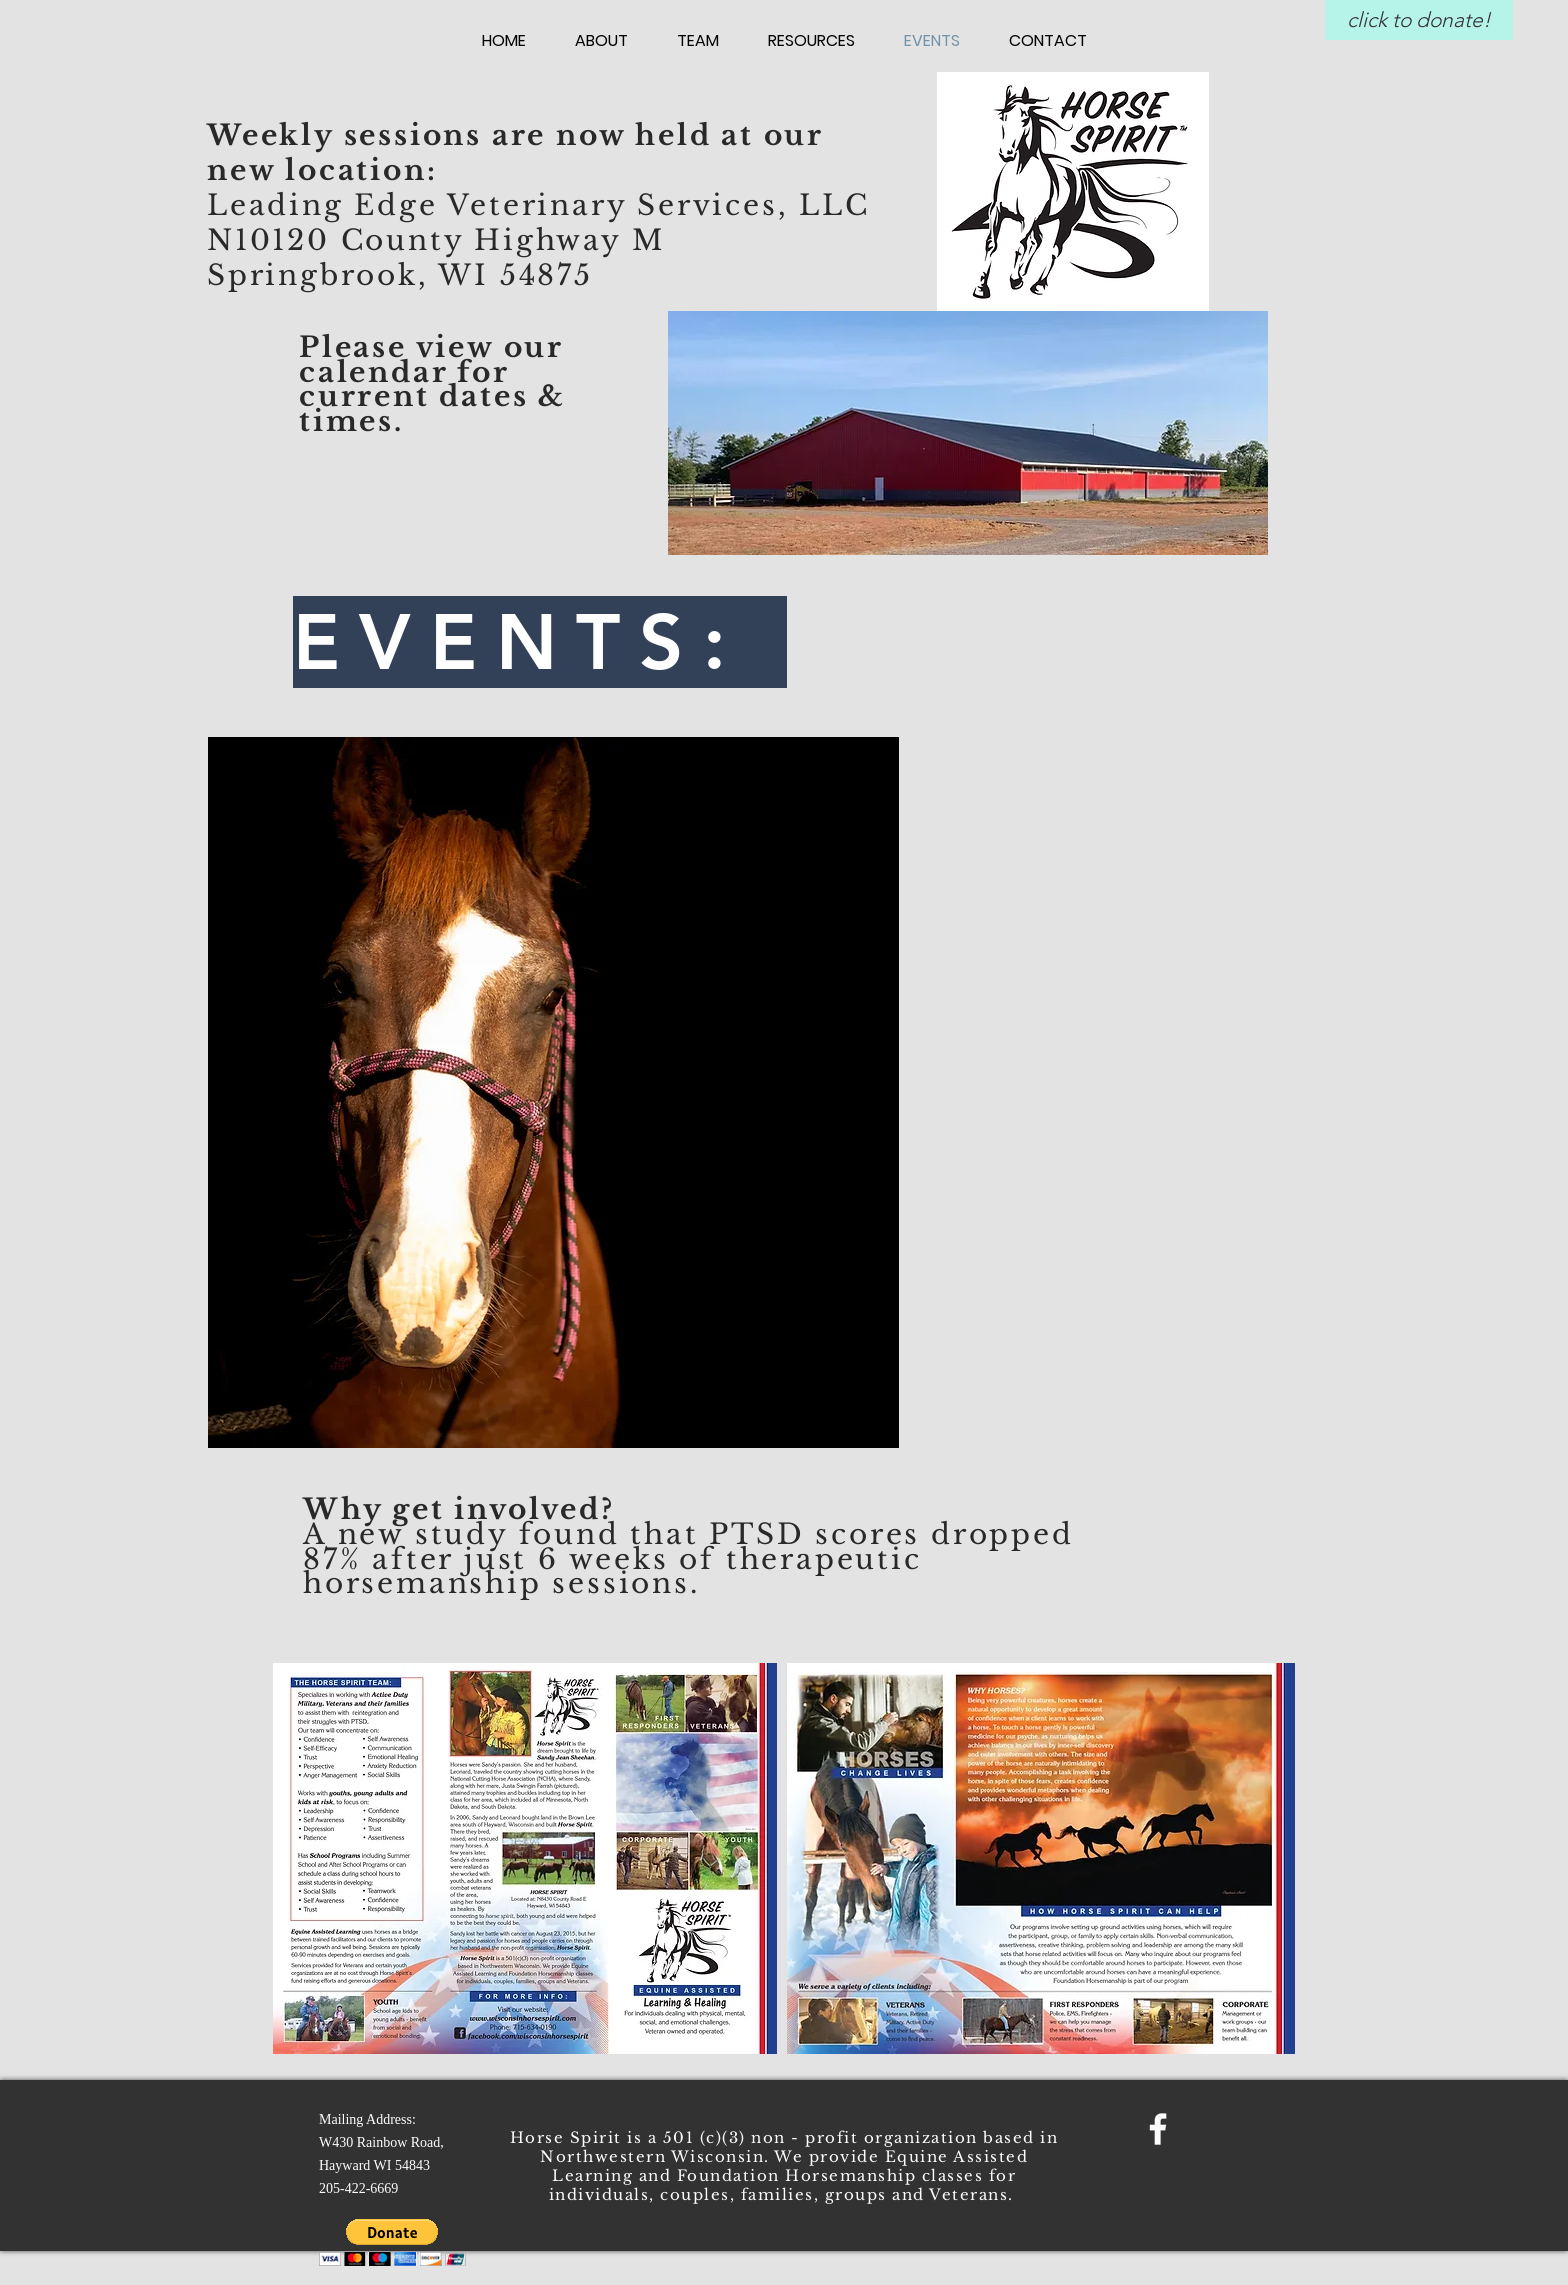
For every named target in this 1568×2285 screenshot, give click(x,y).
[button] (392, 2242)
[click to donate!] (1419, 20)
